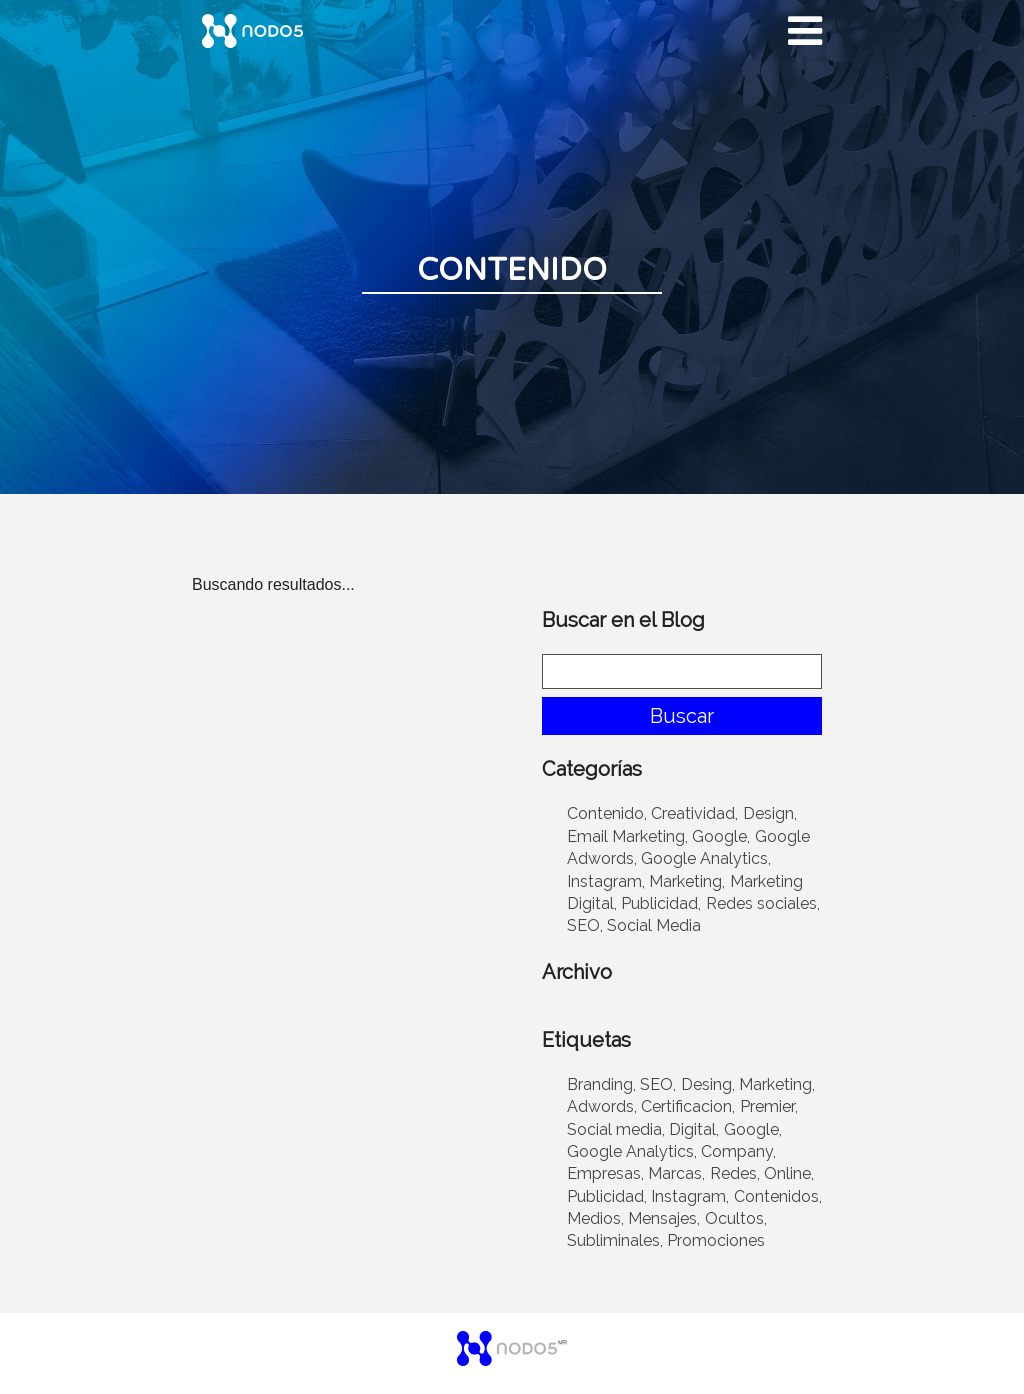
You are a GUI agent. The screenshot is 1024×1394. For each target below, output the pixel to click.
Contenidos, (778, 1196)
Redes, (735, 1173)
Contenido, (607, 813)
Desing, (708, 1084)
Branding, (601, 1084)
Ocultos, (736, 1218)
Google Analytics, (706, 858)
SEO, (585, 925)
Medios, (595, 1218)
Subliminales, (615, 1240)
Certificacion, (688, 1106)
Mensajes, (664, 1218)
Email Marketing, (627, 836)
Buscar (682, 716)
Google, (721, 836)
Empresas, (605, 1173)
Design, (770, 813)
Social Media (654, 925)
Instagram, (606, 881)
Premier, (769, 1106)
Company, (738, 1151)
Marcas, (676, 1173)
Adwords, (602, 1106)
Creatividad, (694, 813)
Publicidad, (661, 903)
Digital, (694, 1129)
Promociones (716, 1240)
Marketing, (687, 881)
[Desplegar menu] (805, 31)
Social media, (616, 1129)
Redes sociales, (763, 903)
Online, (789, 1173)
